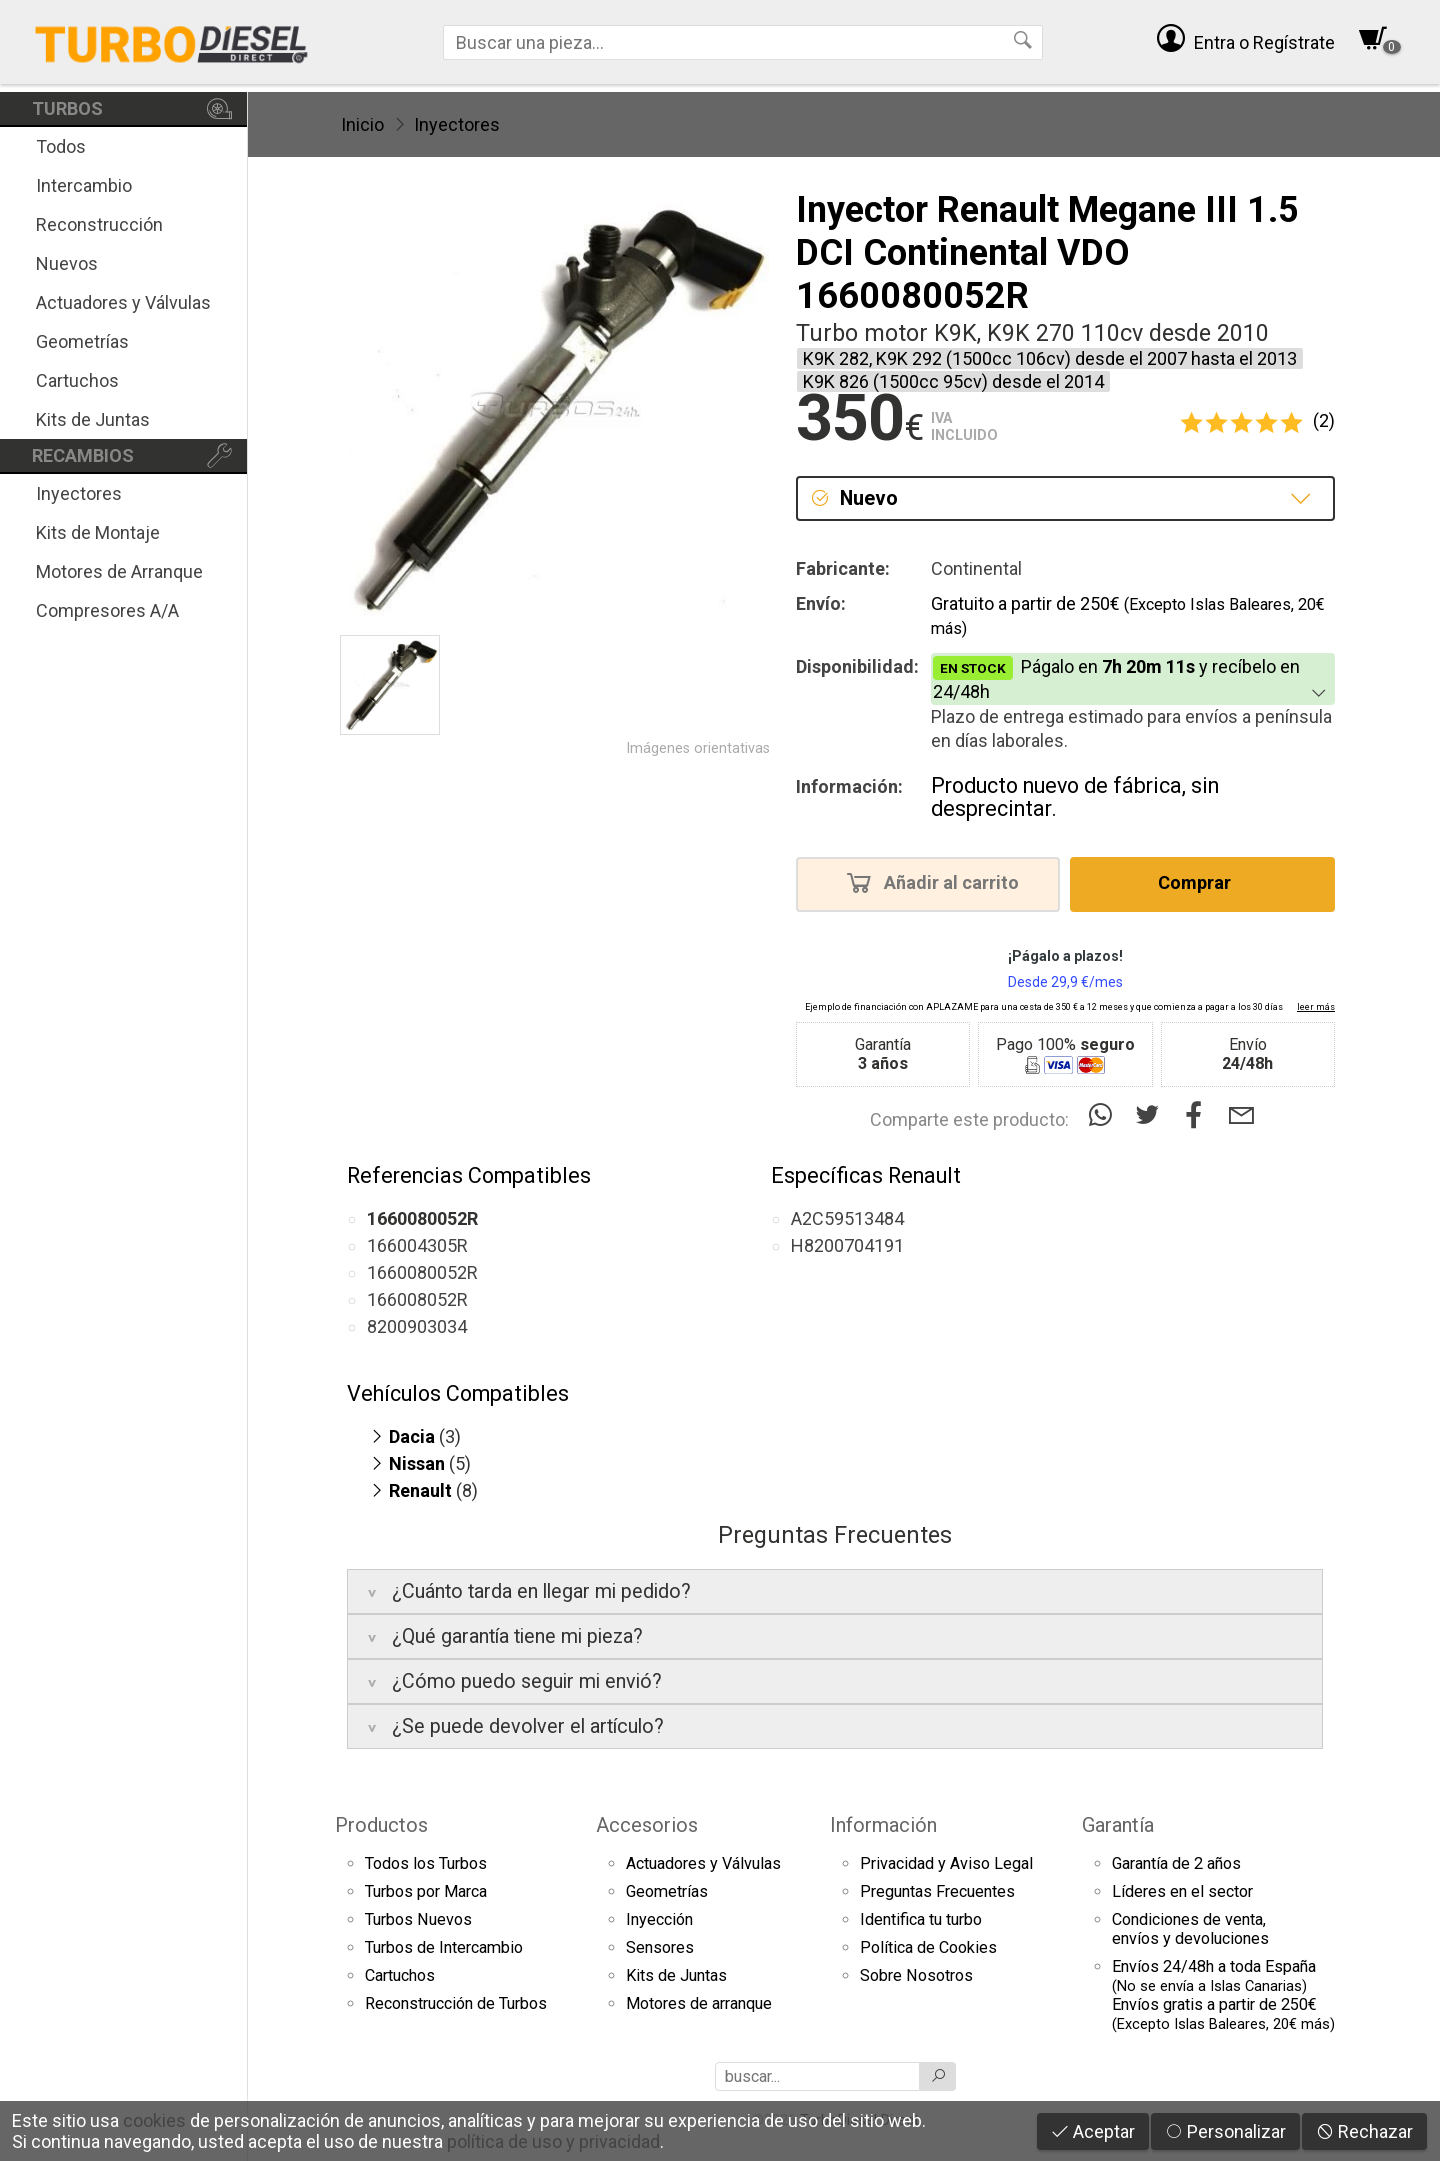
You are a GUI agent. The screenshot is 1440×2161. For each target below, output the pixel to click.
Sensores (660, 1947)
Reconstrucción (99, 224)
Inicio (362, 124)
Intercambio (84, 185)
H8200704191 (847, 1245)
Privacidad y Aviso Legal (946, 1863)
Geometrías (82, 341)
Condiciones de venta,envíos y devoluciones (1190, 1929)
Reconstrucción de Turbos (456, 2003)
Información (883, 1825)
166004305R (417, 1245)
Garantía (1118, 1825)
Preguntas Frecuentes (937, 1891)
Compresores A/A (107, 610)
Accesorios (647, 1825)
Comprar (1200, 882)
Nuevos (67, 263)
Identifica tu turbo (921, 1919)
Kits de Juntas (93, 419)
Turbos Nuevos (418, 1919)
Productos (381, 1825)
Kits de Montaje (98, 532)
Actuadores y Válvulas (123, 302)
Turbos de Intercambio (444, 1947)
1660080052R (422, 1272)
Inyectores (79, 493)
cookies (154, 2120)
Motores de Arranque (119, 571)
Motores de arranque (699, 2003)
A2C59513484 (847, 1218)
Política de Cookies (928, 1947)
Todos (61, 146)
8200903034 (417, 1326)
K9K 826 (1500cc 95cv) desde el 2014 (953, 381)
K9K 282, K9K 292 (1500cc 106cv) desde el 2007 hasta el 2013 (1050, 358)
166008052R (417, 1299)
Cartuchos (77, 380)
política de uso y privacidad (553, 2141)
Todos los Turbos (426, 1863)
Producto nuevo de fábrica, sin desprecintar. (1075, 797)
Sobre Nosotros (916, 1975)
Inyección (659, 1919)
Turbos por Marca (426, 1891)
